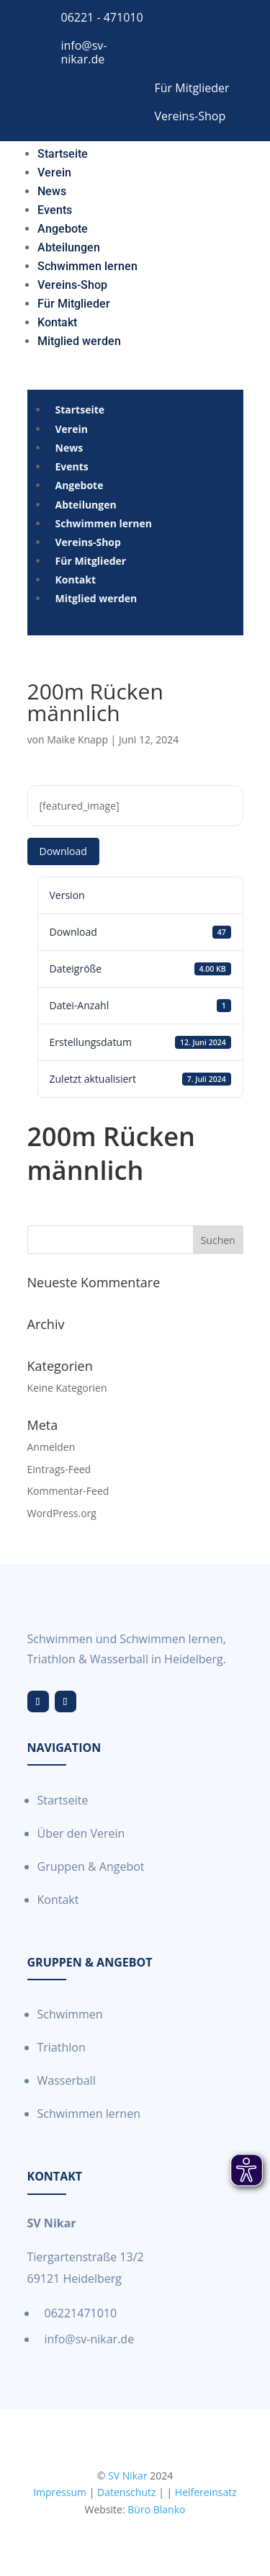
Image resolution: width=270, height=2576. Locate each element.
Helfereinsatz (206, 2492)
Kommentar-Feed (68, 1491)
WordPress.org (61, 1513)
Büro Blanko (156, 2509)
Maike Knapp (77, 739)
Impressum (59, 2492)
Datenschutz (126, 2492)
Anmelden (51, 1447)
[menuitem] (62, 151)
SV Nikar (128, 2475)
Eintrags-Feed (59, 1469)
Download (63, 851)
